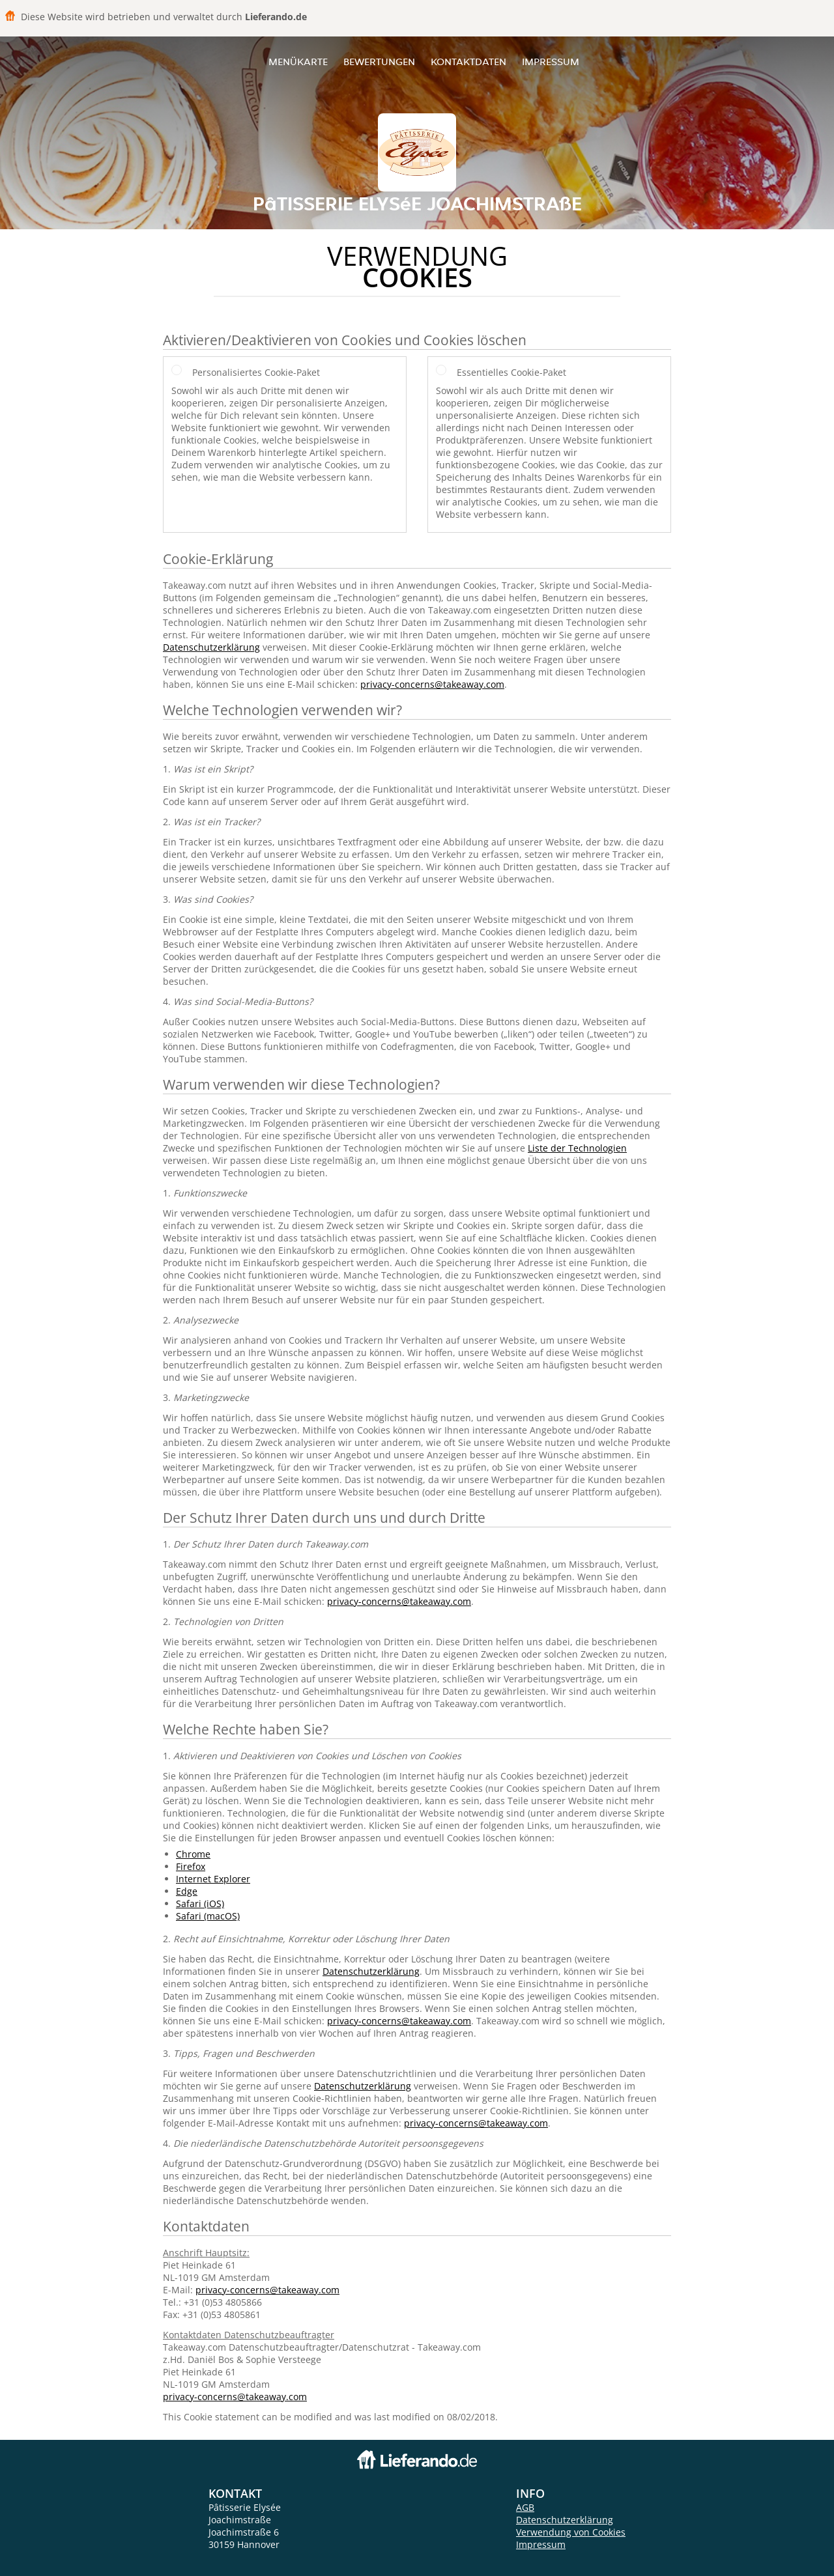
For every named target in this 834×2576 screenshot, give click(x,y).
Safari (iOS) (200, 1903)
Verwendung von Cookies (571, 2532)
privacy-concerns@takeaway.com (432, 684)
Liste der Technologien (577, 1148)
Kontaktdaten (468, 61)
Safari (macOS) (208, 1916)
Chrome (193, 1854)
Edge (186, 1891)
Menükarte (298, 61)
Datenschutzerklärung (211, 647)
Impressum (550, 61)
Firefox (190, 1866)
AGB (525, 2507)
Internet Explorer (213, 1879)
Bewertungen (379, 61)
